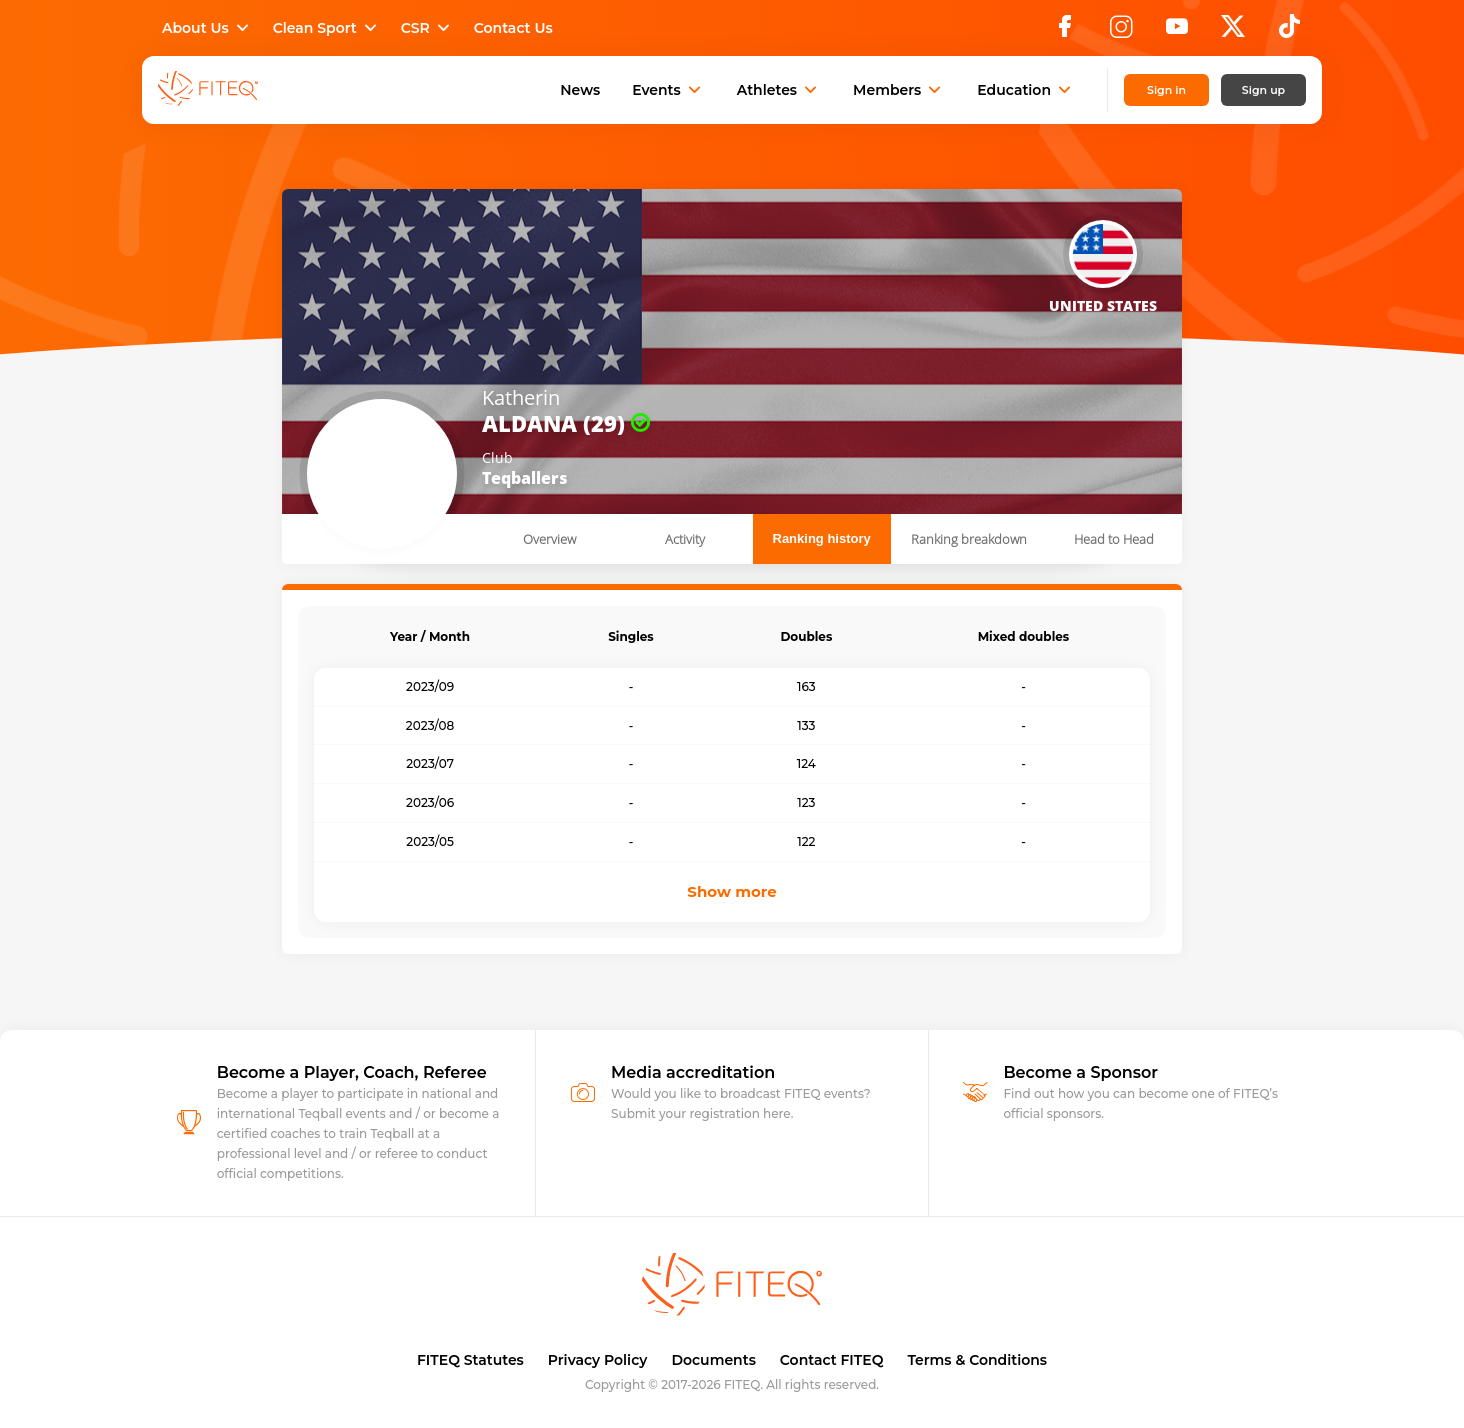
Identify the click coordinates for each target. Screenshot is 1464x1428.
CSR (427, 28)
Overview (549, 539)
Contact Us (513, 28)
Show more (731, 891)
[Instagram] (1121, 32)
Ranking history (822, 538)
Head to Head (1114, 539)
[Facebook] (1065, 32)
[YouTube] (1177, 32)
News (580, 90)
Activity (685, 539)
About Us (207, 28)
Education (1026, 90)
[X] (1233, 32)
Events (668, 90)
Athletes (779, 90)
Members (899, 90)
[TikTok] (1289, 32)
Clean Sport (327, 28)
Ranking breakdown (969, 539)
